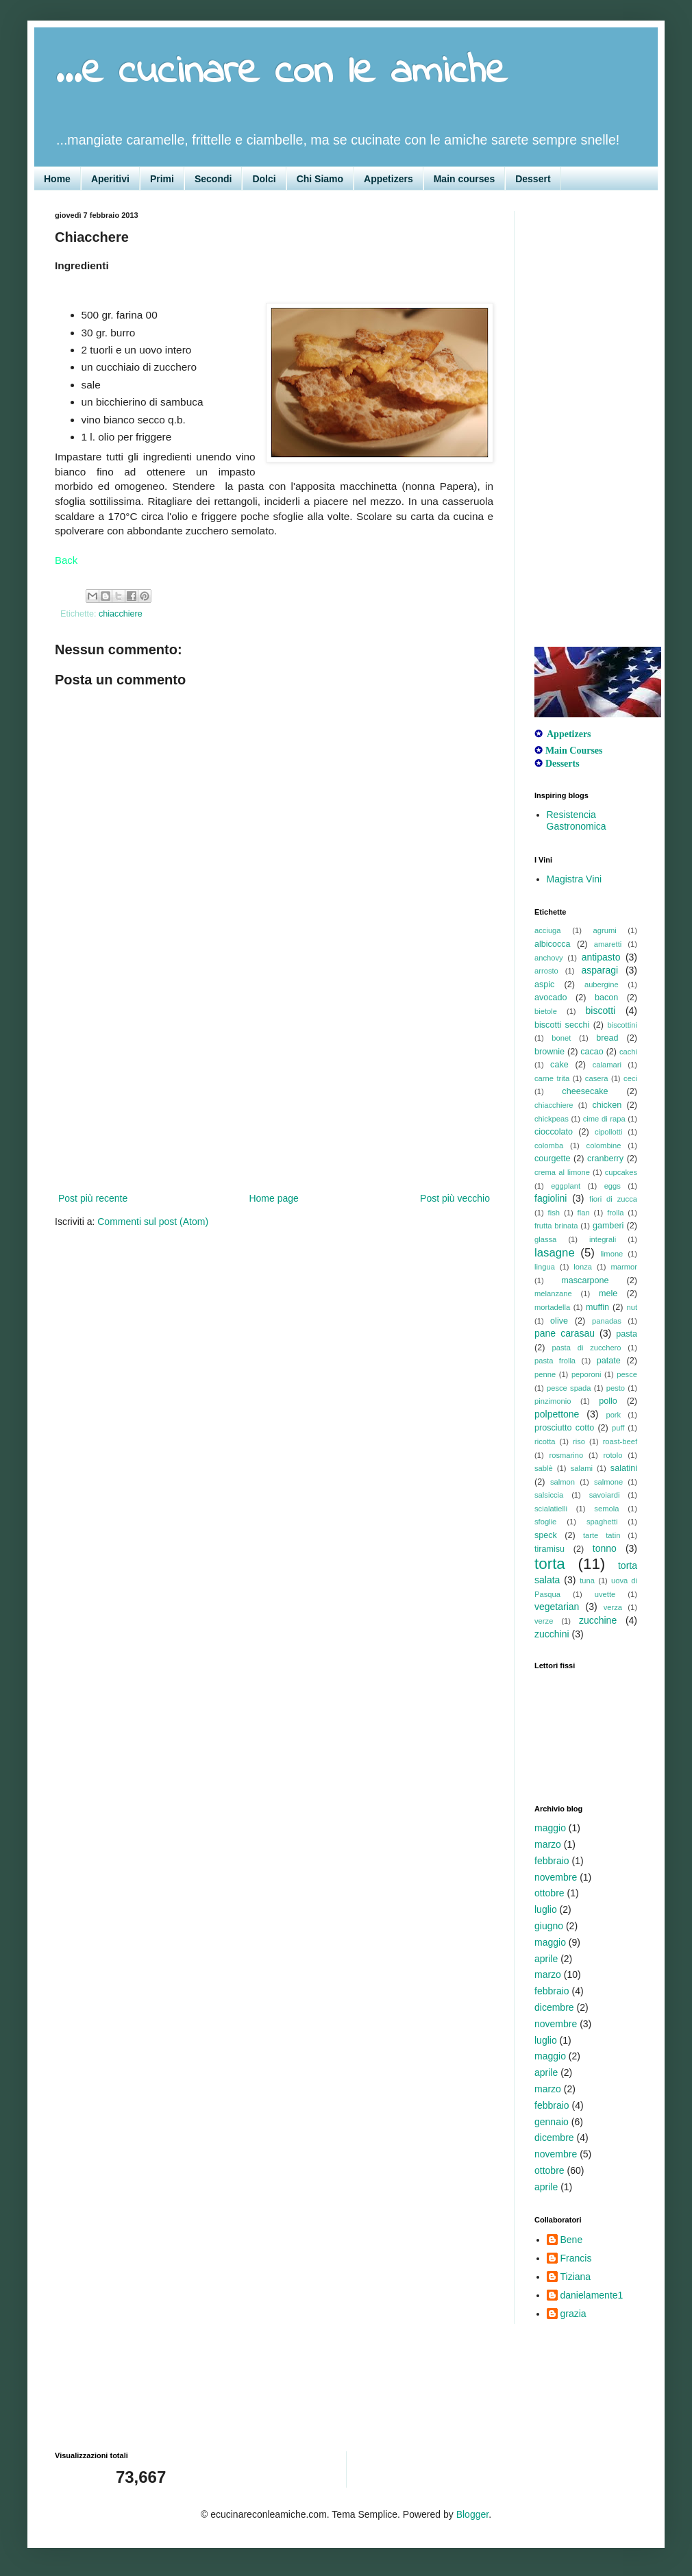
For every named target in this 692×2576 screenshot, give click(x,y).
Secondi (213, 178)
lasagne (554, 1252)
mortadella (552, 1307)
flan (584, 1213)
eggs (612, 1186)
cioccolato (553, 1132)
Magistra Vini (574, 879)
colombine (603, 1145)
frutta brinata (556, 1226)
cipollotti (608, 1132)
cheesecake (585, 1091)
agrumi (605, 930)
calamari (607, 1065)
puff (618, 1428)
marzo (547, 1844)
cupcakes (621, 1172)
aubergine (601, 984)
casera (596, 1078)
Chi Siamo (320, 178)
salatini (623, 1468)
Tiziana (575, 2276)
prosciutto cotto (564, 1428)
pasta (626, 1334)
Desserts (562, 763)
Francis (576, 2258)
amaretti (607, 944)
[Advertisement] (274, 1087)
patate (609, 1360)
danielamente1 (591, 2295)
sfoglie (545, 1522)
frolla (615, 1213)
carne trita (551, 1078)
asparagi (599, 970)
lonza (582, 1267)
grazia (573, 2313)
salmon (562, 1482)
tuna (587, 1580)
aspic (544, 984)
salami (582, 1468)
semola (606, 1508)
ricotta (544, 1441)
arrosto (546, 971)
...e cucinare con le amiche (281, 72)
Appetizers (388, 178)
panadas (606, 1321)
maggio (550, 1827)
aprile (546, 1958)
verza (613, 1607)
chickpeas (551, 1119)
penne (545, 1374)
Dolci (263, 178)
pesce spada (569, 1388)
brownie (549, 1051)
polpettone (556, 1414)
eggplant (565, 1186)
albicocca (552, 944)
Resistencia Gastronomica (576, 820)
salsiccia (548, 1495)
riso (579, 1441)
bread (607, 1038)
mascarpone (584, 1280)
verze (543, 1621)
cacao (592, 1051)
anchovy (548, 958)
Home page (273, 1198)
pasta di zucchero (586, 1347)
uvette (605, 1594)
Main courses (464, 178)
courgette (552, 1158)
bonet (561, 1038)
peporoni (586, 1374)
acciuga (547, 930)
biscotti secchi (561, 1025)
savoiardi (604, 1495)
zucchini (551, 1633)
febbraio (551, 1860)
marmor (623, 1267)
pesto (615, 1388)
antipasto (601, 957)
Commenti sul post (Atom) (152, 1221)
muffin (597, 1307)
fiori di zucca (613, 1199)
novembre (555, 1877)
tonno (605, 1548)
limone (611, 1254)
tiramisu (549, 1549)
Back (66, 560)
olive (559, 1321)
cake (559, 1064)
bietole (545, 1011)
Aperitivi (110, 178)
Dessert (532, 178)
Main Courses (574, 750)
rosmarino (566, 1455)
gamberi (608, 1225)
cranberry (605, 1158)
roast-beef (620, 1441)
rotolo (613, 1455)
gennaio (551, 2121)
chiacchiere (121, 614)
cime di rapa (604, 1119)
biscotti (601, 1010)
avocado (550, 997)
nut (631, 1307)
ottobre (549, 1892)
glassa (545, 1239)
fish (554, 1213)
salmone (608, 1482)
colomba (548, 1145)
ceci (630, 1078)
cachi (628, 1052)
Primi (162, 178)
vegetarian (556, 1606)
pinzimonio (552, 1401)
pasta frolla (555, 1361)
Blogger (472, 2514)
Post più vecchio (455, 1198)
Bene (571, 2239)
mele (608, 1293)
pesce (627, 1374)
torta (549, 1563)
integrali (602, 1239)
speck (545, 1535)
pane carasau (564, 1333)
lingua (544, 1267)
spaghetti (601, 1522)
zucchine (598, 1620)
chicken (606, 1105)
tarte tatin (601, 1535)
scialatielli (550, 1508)
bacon (606, 997)
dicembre (554, 2007)
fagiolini (550, 1198)
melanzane (553, 1293)
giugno (548, 1925)
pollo (608, 1401)
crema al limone (562, 1172)
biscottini (622, 1025)
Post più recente (92, 1198)
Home (57, 178)
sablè (543, 1468)
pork (613, 1415)
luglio (545, 1909)
